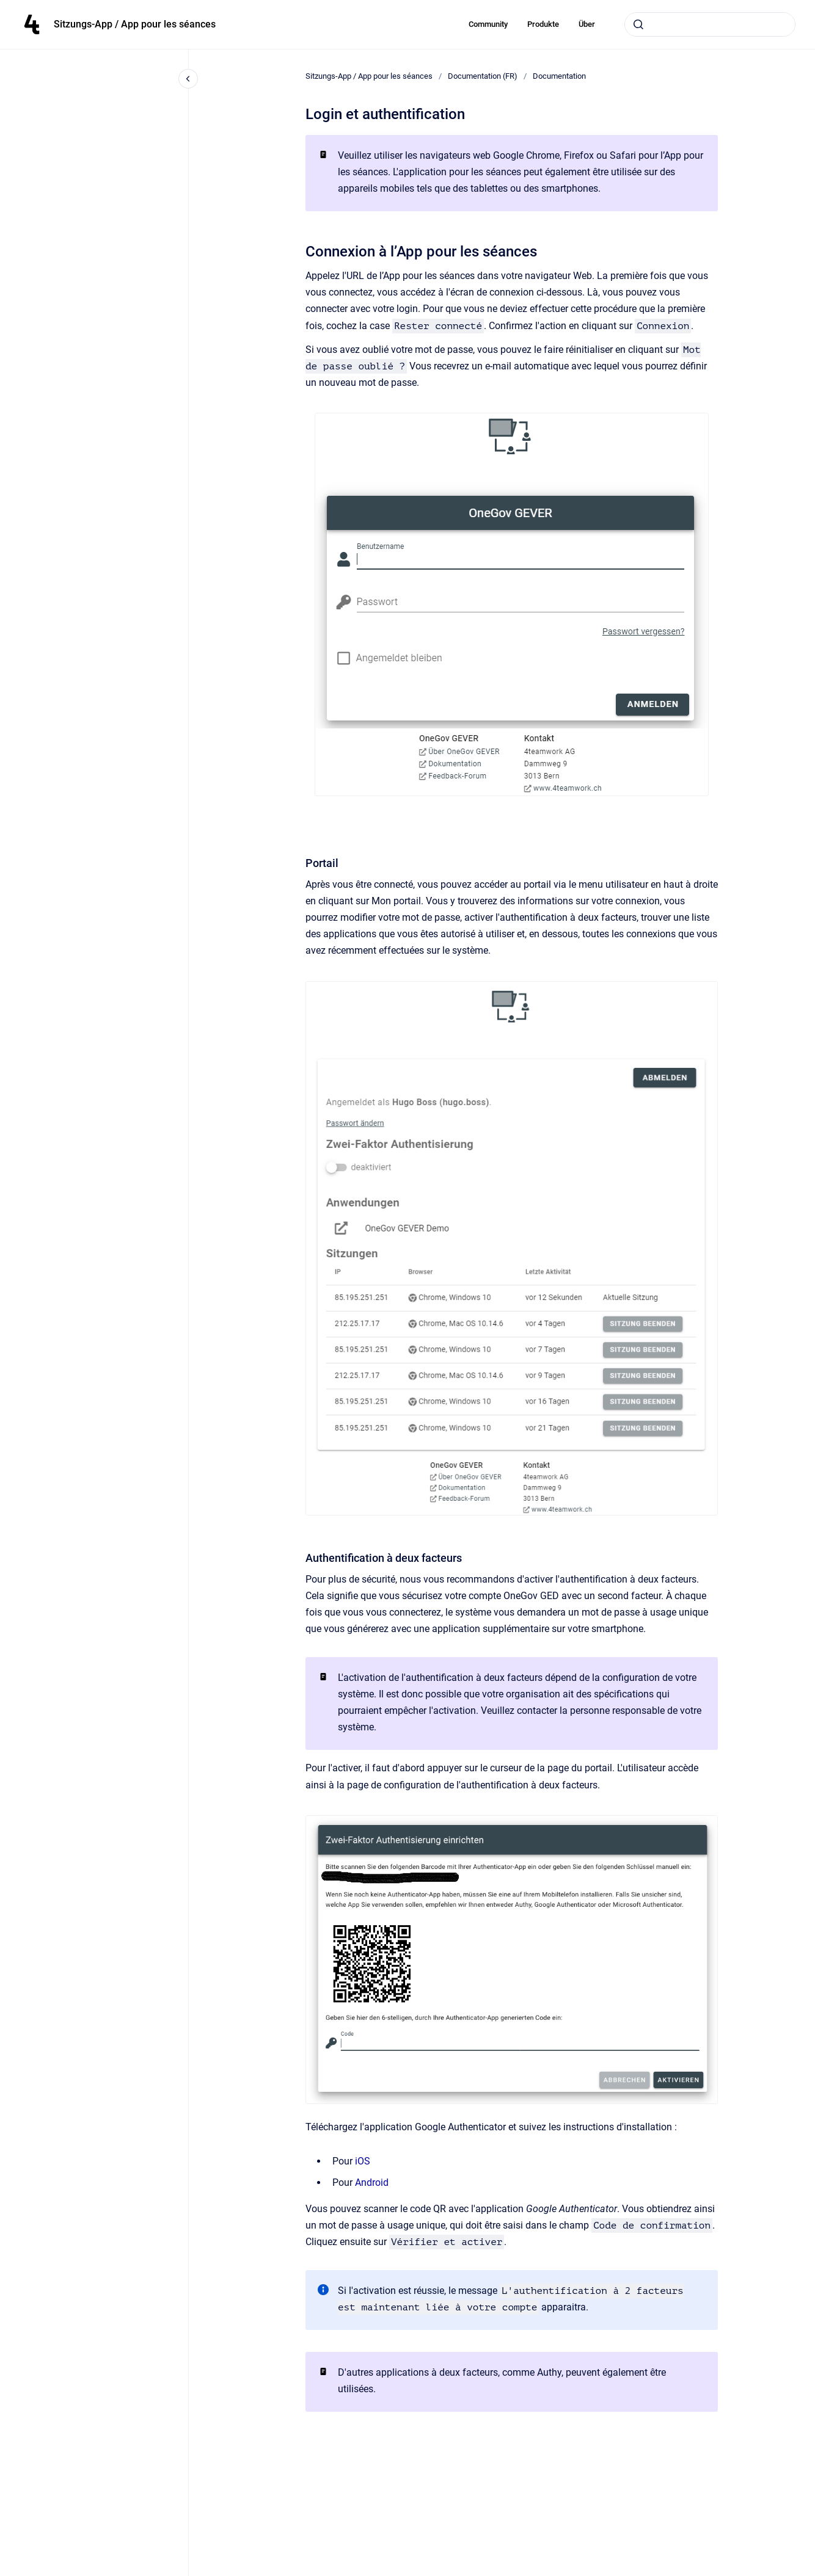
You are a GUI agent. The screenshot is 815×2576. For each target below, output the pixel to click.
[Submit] (638, 24)
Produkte (543, 24)
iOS (362, 2161)
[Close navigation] (188, 79)
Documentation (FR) (482, 76)
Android (372, 2182)
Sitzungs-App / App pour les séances (135, 24)
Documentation (559, 76)
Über (587, 24)
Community (488, 24)
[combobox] (710, 24)
